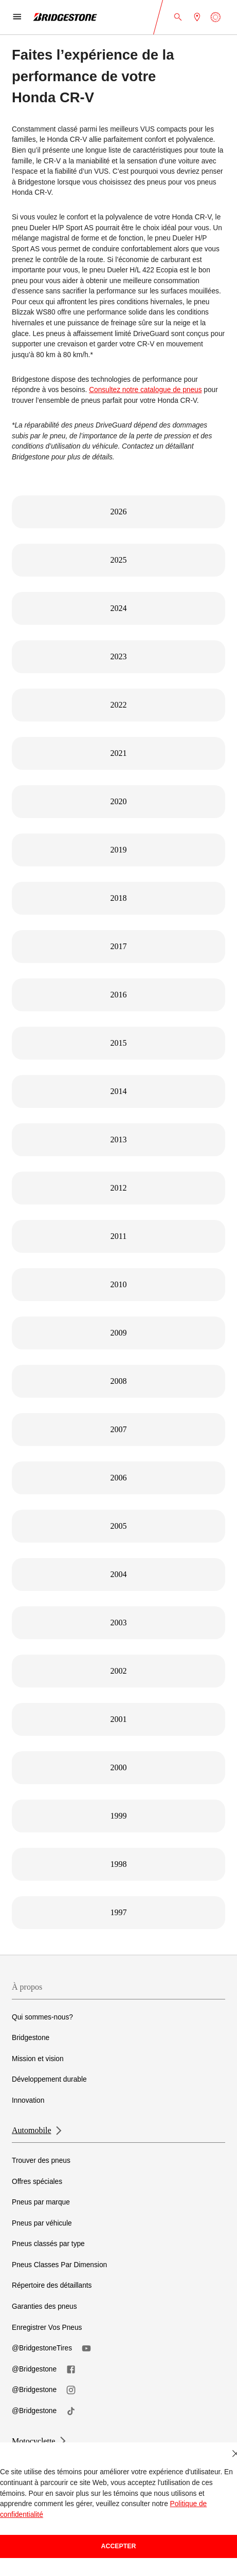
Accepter (118, 2546)
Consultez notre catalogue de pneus (145, 390)
